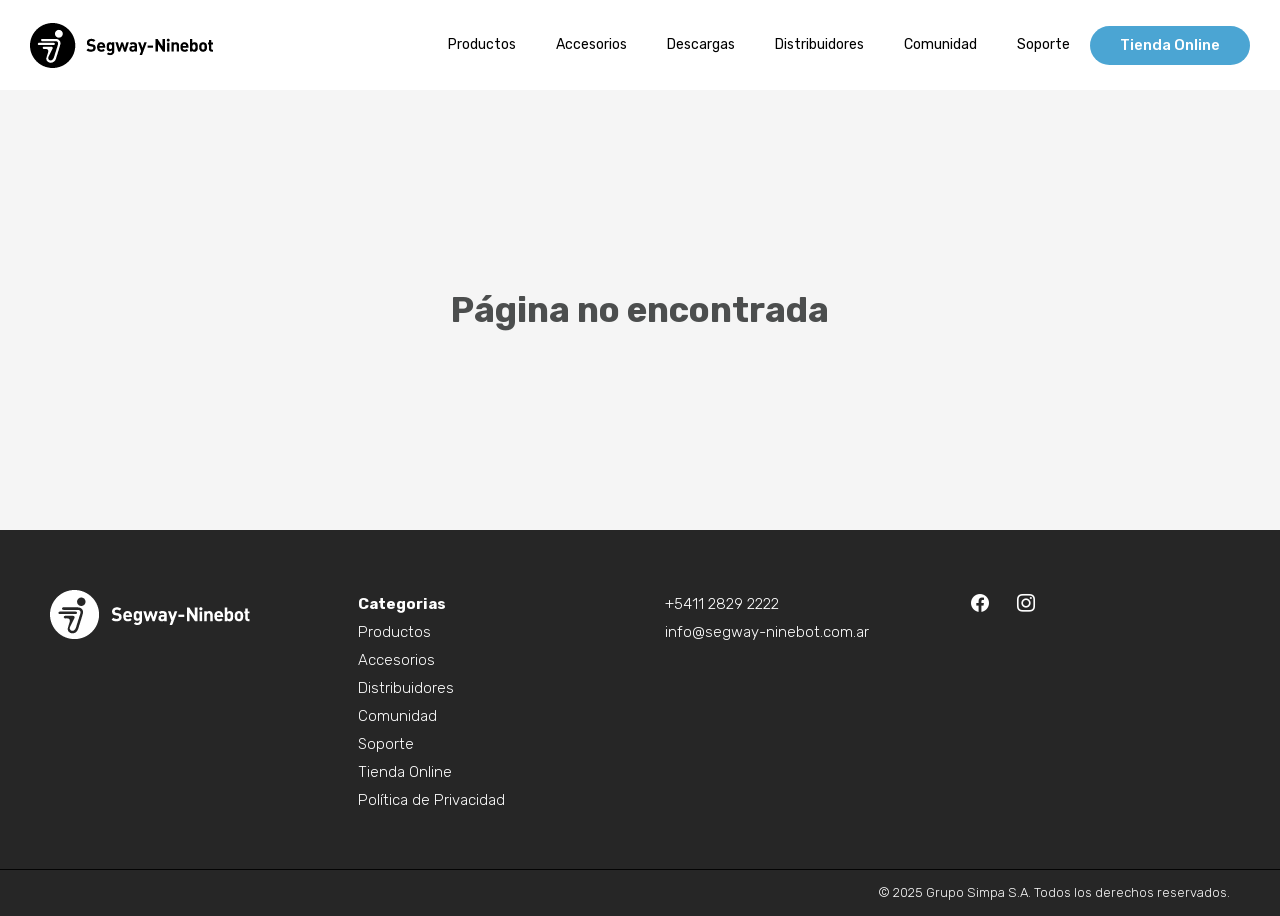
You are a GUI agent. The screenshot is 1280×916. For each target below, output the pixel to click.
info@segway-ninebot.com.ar (767, 632)
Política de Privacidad (431, 800)
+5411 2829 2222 (722, 604)
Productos (394, 632)
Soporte (386, 744)
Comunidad (397, 716)
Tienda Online (405, 772)
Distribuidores (406, 688)
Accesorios (396, 660)
